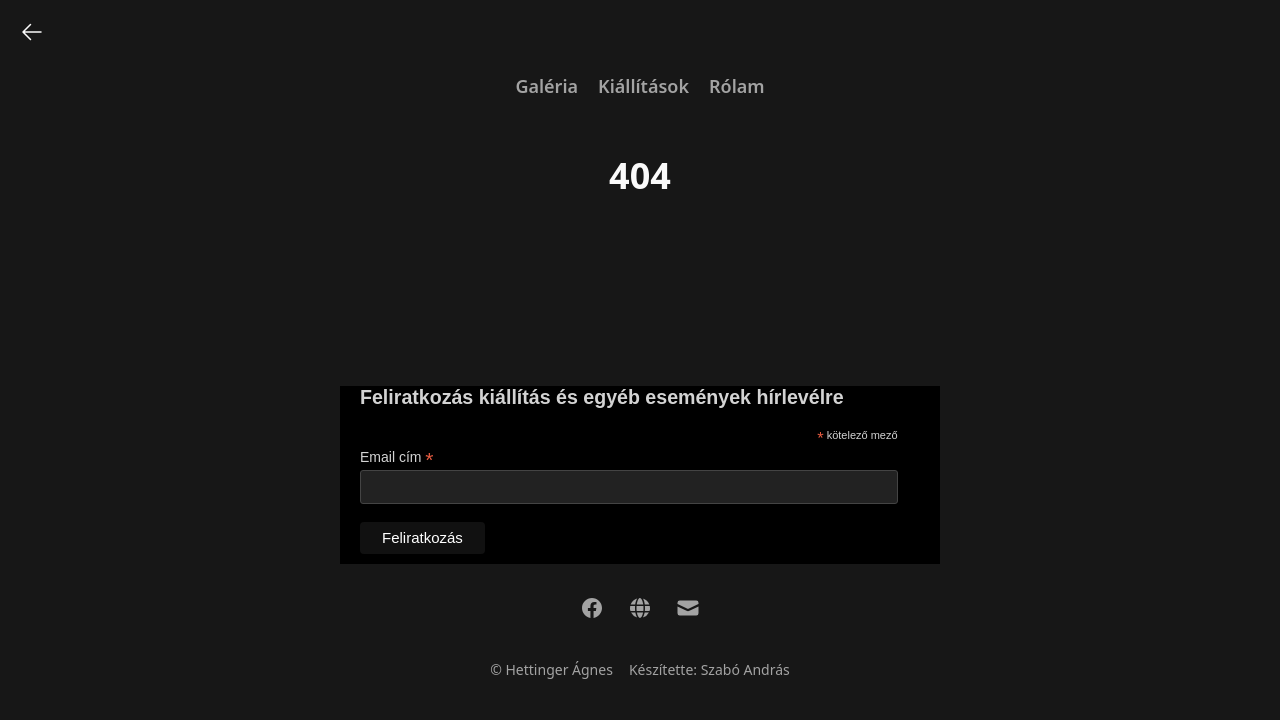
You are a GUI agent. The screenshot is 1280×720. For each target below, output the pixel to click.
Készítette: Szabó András (709, 669)
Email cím (397, 457)
